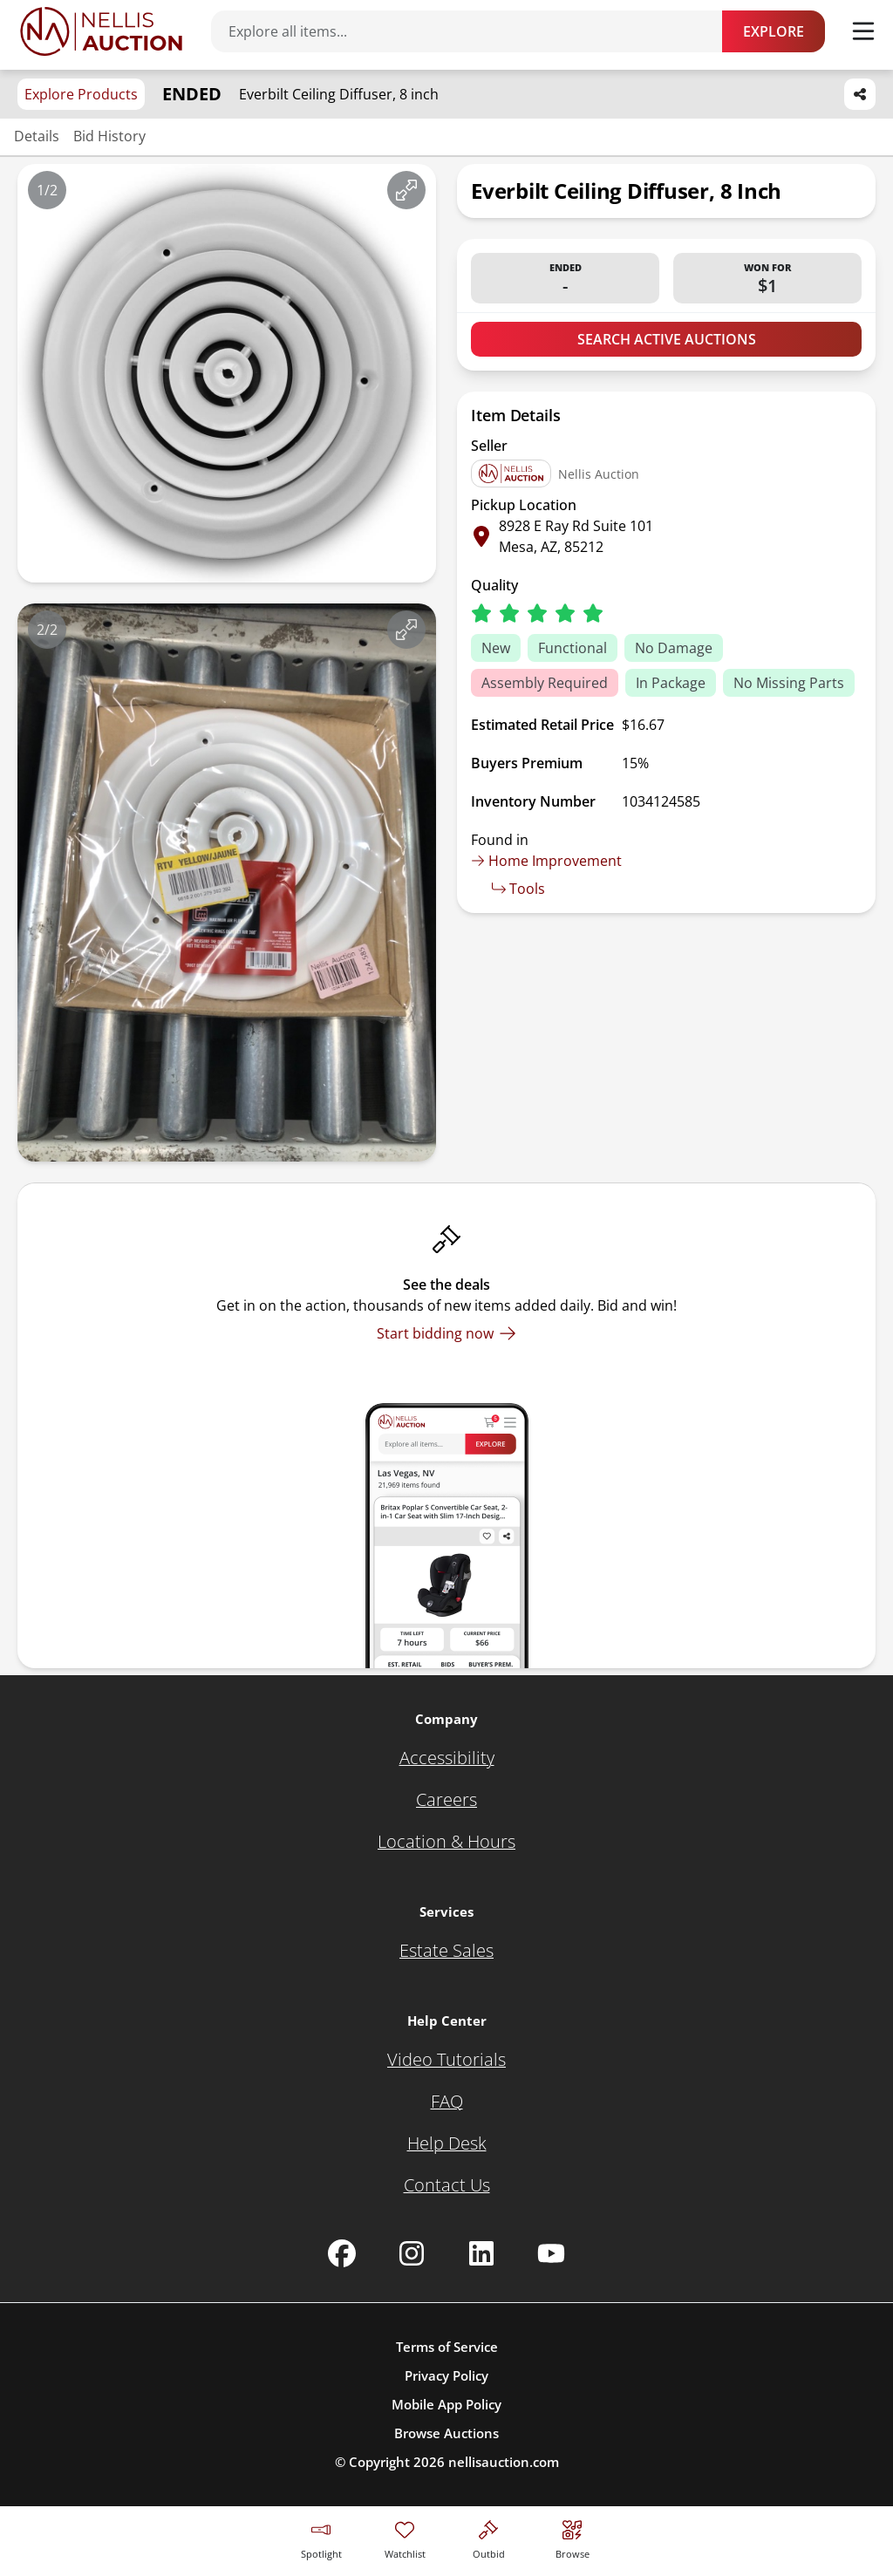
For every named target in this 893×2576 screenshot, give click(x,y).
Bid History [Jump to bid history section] (109, 136)
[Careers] (446, 1800)
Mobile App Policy (446, 2404)
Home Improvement (546, 860)
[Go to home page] (101, 31)
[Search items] (475, 31)
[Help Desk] (447, 2143)
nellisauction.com (503, 2461)
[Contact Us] (447, 2185)
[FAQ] (447, 2101)
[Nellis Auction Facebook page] (342, 2253)
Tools (518, 888)
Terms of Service (447, 2346)
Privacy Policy (446, 2375)
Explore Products (81, 94)
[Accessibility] (446, 1758)
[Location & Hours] (446, 1842)
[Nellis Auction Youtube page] (551, 2253)
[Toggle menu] (863, 31)
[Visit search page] (572, 2537)
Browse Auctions (446, 2433)
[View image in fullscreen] (406, 190)
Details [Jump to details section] (36, 136)
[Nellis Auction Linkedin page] (481, 2253)
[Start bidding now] (446, 1333)
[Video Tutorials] (446, 2060)
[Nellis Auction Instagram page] (412, 2253)
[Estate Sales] (446, 1951)
